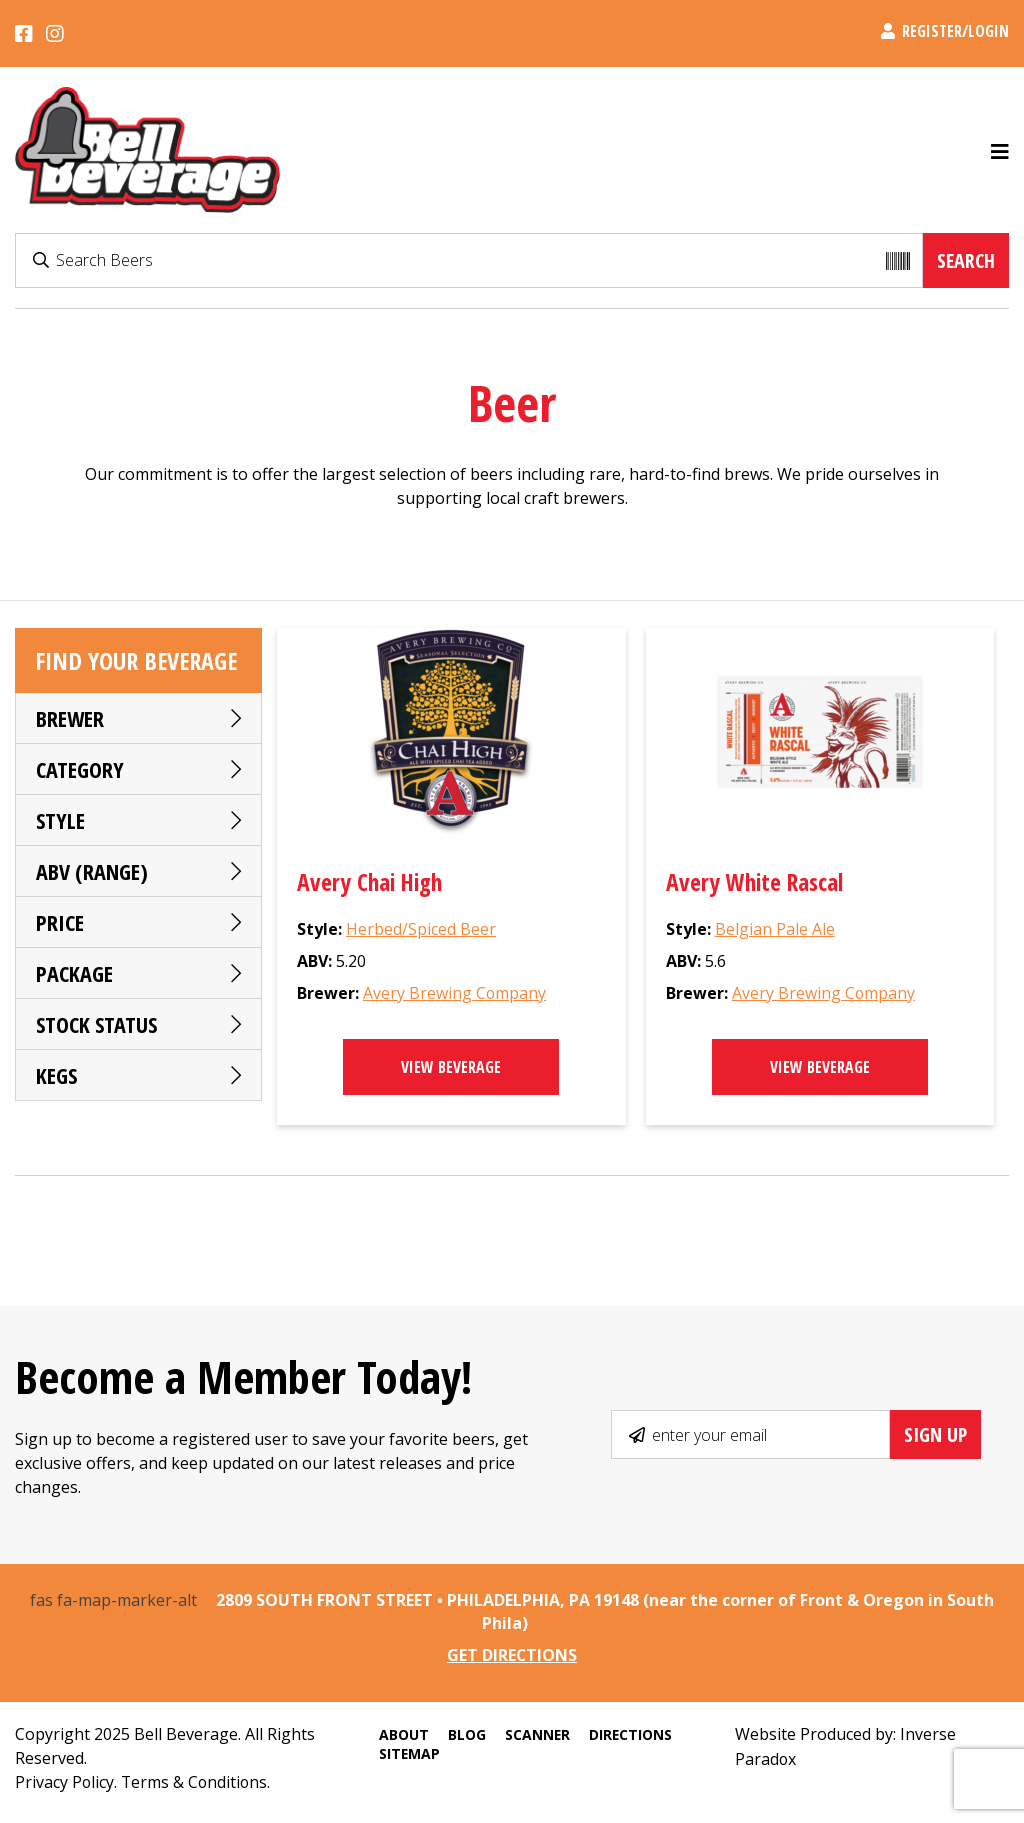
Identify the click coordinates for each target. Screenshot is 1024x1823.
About (402, 1733)
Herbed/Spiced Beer (421, 930)
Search (966, 260)
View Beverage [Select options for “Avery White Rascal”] (820, 1068)
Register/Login (945, 31)
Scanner (536, 1733)
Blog (465, 1733)
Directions (630, 1733)
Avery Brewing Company (455, 994)
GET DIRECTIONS (512, 1655)
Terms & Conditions (196, 1781)
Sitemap (408, 1752)
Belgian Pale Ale (775, 930)
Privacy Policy (65, 1781)
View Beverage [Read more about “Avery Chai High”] (451, 1068)
